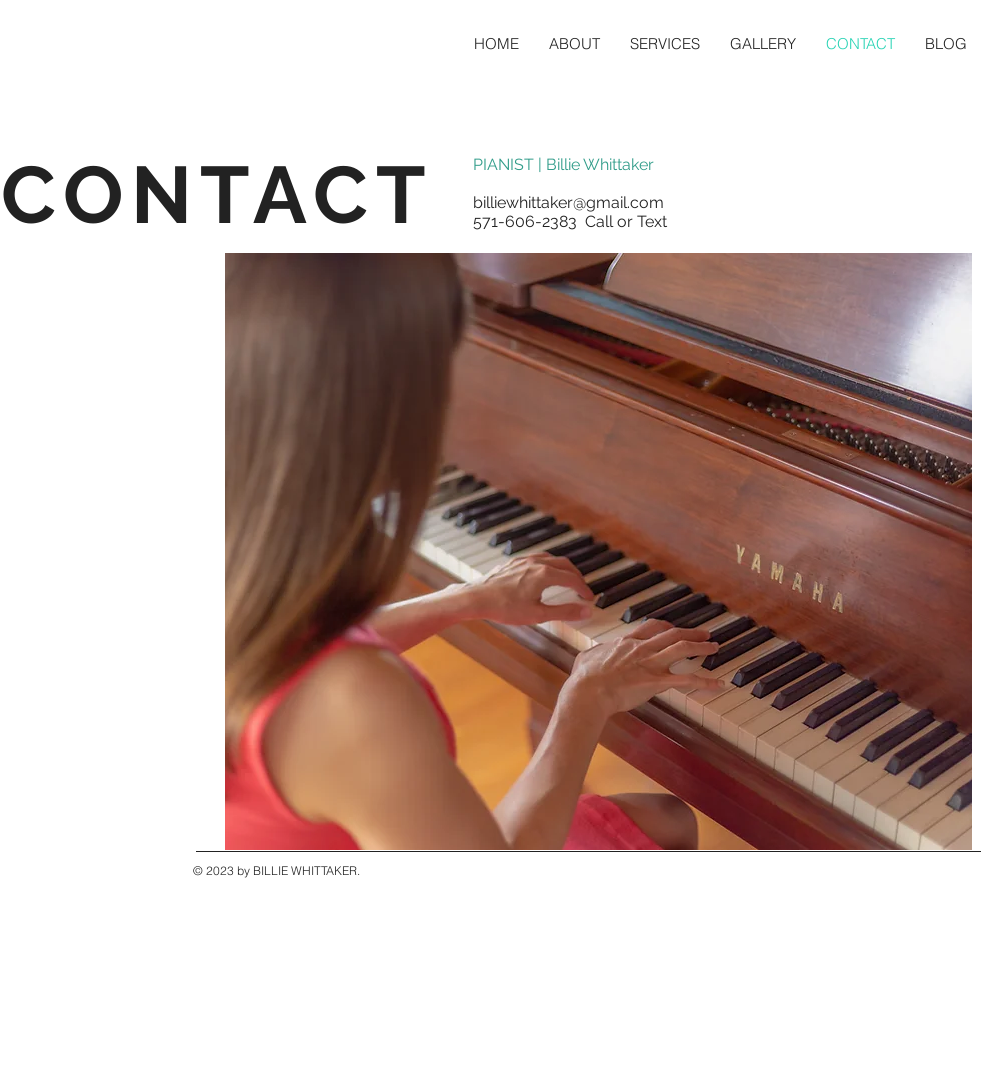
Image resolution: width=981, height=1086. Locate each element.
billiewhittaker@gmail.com (568, 202)
